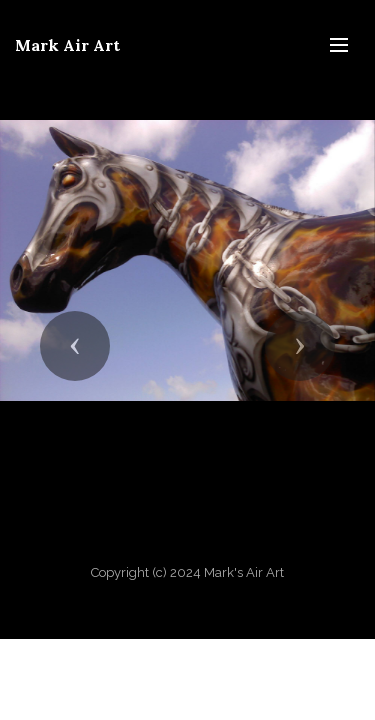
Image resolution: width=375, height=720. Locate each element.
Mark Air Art (67, 45)
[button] (75, 346)
